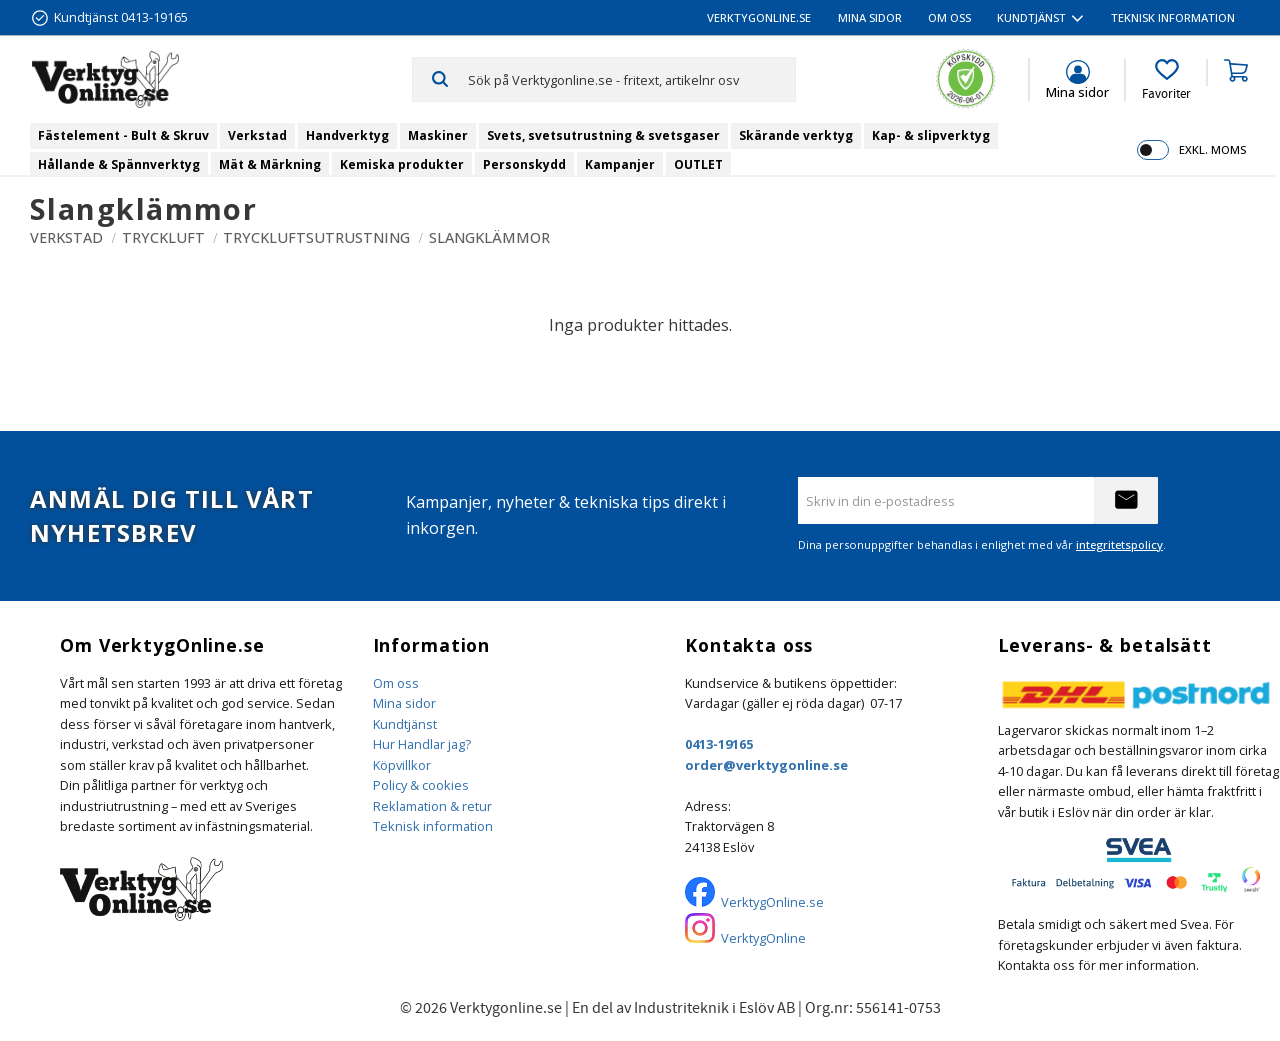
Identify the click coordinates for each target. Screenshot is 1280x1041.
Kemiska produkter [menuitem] (402, 164)
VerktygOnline (763, 938)
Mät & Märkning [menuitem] (270, 164)
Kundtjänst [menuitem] (1031, 17)
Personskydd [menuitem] (524, 164)
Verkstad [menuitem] (257, 135)
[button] (1166, 80)
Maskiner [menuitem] (438, 135)
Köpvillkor (402, 765)
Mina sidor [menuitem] (870, 17)
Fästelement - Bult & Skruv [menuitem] (123, 135)
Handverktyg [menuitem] (347, 135)
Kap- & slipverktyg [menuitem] (931, 135)
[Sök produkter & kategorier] (631, 79)
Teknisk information (433, 826)
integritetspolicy (1119, 544)
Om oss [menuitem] (949, 17)
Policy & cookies (421, 785)
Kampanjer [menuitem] (620, 164)
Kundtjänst (405, 724)
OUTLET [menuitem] (698, 164)
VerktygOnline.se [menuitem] (759, 17)
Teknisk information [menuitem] (1173, 17)
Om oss (396, 683)
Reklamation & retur (432, 806)
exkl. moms (1212, 149)
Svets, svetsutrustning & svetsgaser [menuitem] (603, 135)
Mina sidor (404, 703)
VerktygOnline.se (772, 902)
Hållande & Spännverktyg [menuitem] (119, 164)
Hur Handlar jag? (422, 744)
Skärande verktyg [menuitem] (796, 135)
